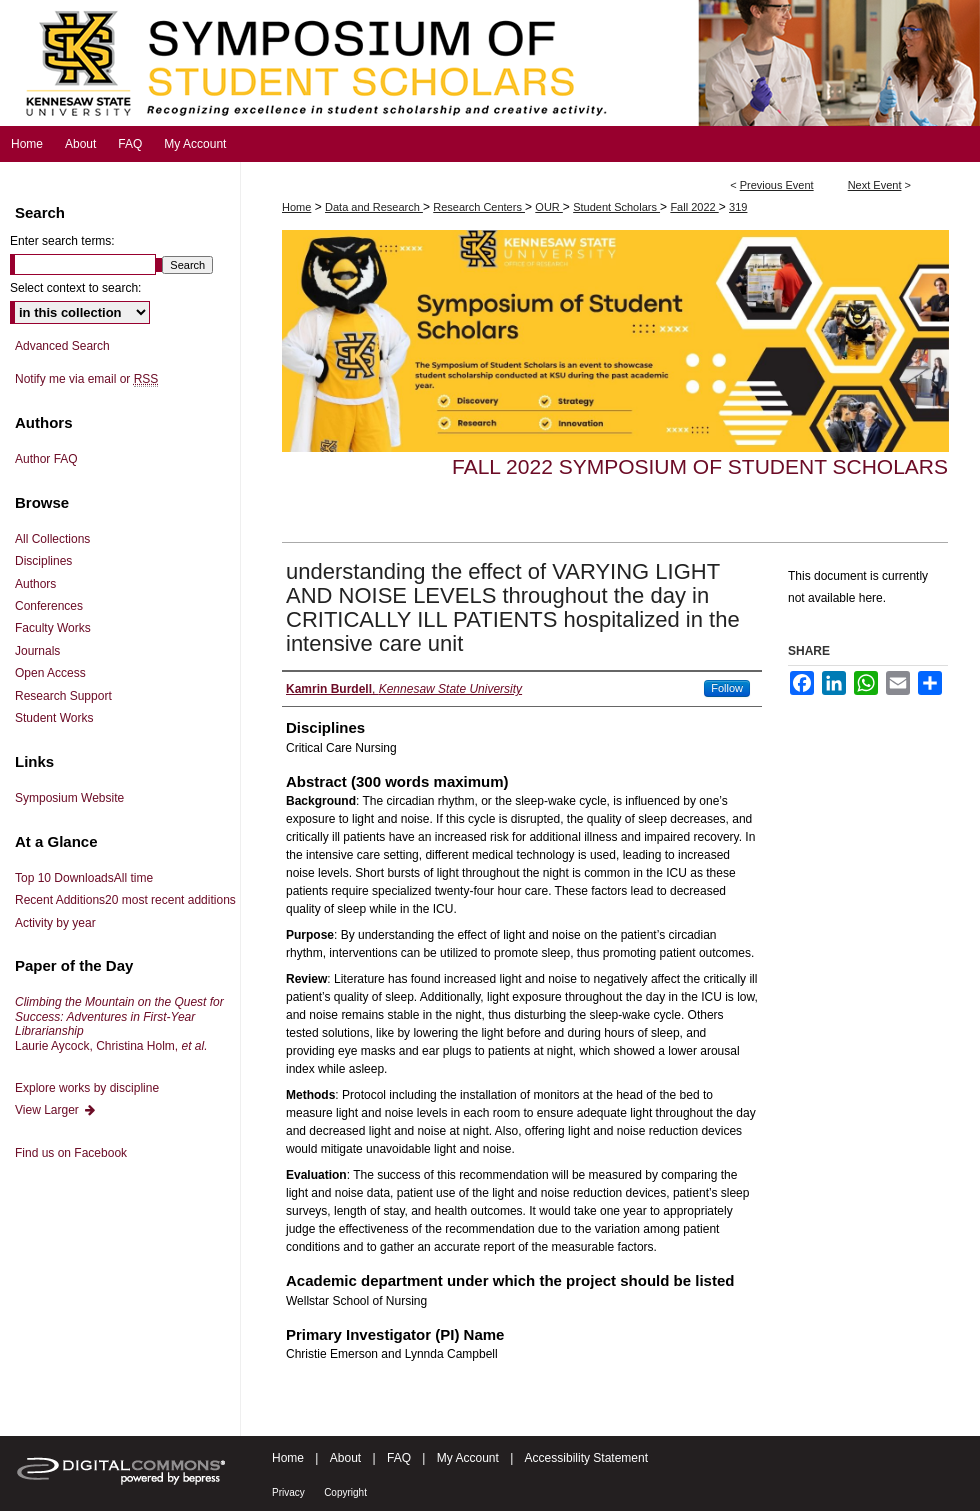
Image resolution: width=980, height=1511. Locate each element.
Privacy (288, 1492)
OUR (549, 207)
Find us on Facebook (71, 1153)
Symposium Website (69, 798)
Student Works (54, 718)
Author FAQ (46, 459)
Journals (37, 651)
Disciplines (43, 561)
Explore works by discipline (87, 1088)
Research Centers (479, 207)
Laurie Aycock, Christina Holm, (119, 1023)
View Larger (56, 1110)
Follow (727, 688)
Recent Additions (125, 900)
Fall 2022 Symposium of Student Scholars (700, 466)
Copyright (345, 1492)
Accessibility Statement (586, 1458)
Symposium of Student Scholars (490, 63)
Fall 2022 (694, 207)
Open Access (50, 673)
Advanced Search (62, 346)
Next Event (875, 185)
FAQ (399, 1458)
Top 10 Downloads (84, 878)
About (345, 1458)
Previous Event (777, 185)
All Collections (52, 539)
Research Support (63, 696)
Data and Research (374, 207)
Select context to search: (75, 288)
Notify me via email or (86, 379)
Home (296, 207)
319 (738, 207)
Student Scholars (616, 207)
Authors (35, 584)
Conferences (49, 606)
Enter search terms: (62, 241)
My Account (468, 1458)
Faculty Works (53, 628)
